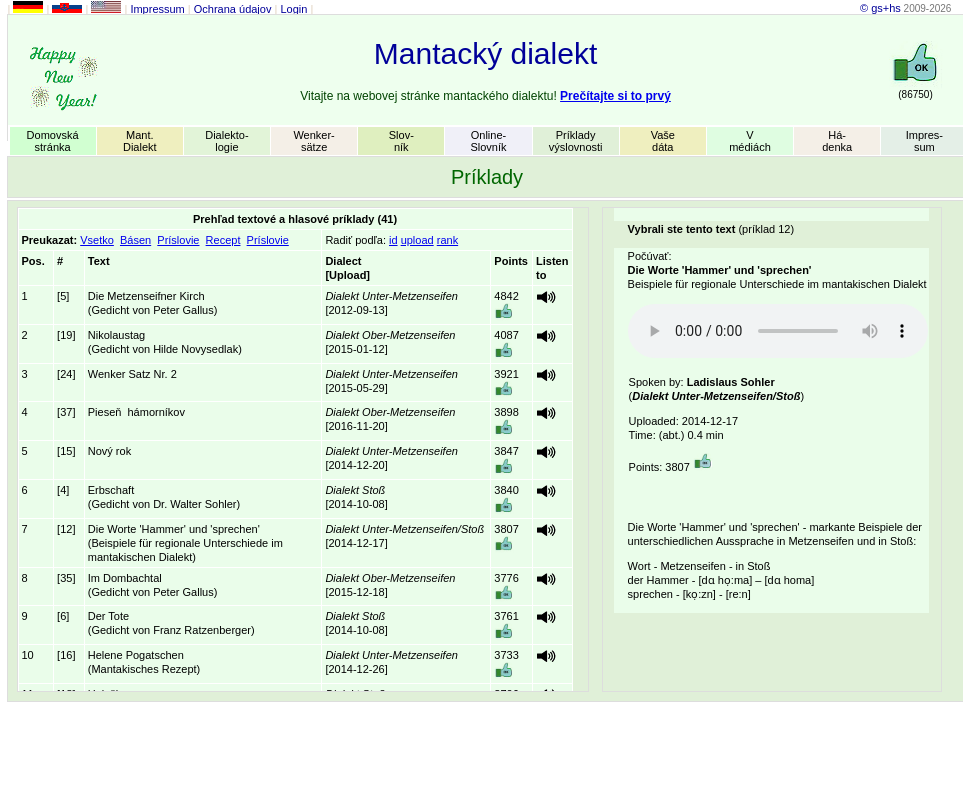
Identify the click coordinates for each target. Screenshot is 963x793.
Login (293, 9)
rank (447, 240)
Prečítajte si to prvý (615, 96)
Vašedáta (663, 141)
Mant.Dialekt (140, 141)
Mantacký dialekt (485, 53)
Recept (223, 240)
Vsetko (97, 240)
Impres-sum (924, 141)
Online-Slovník (488, 141)
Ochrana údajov (233, 9)
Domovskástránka (53, 141)
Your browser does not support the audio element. (778, 331)
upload (417, 240)
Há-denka (837, 141)
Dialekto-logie (226, 141)
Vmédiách (750, 141)
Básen (135, 240)
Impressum (157, 9)
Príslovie (178, 240)
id (393, 240)
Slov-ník (401, 141)
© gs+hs (880, 8)
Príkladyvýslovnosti (576, 141)
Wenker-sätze (313, 141)
